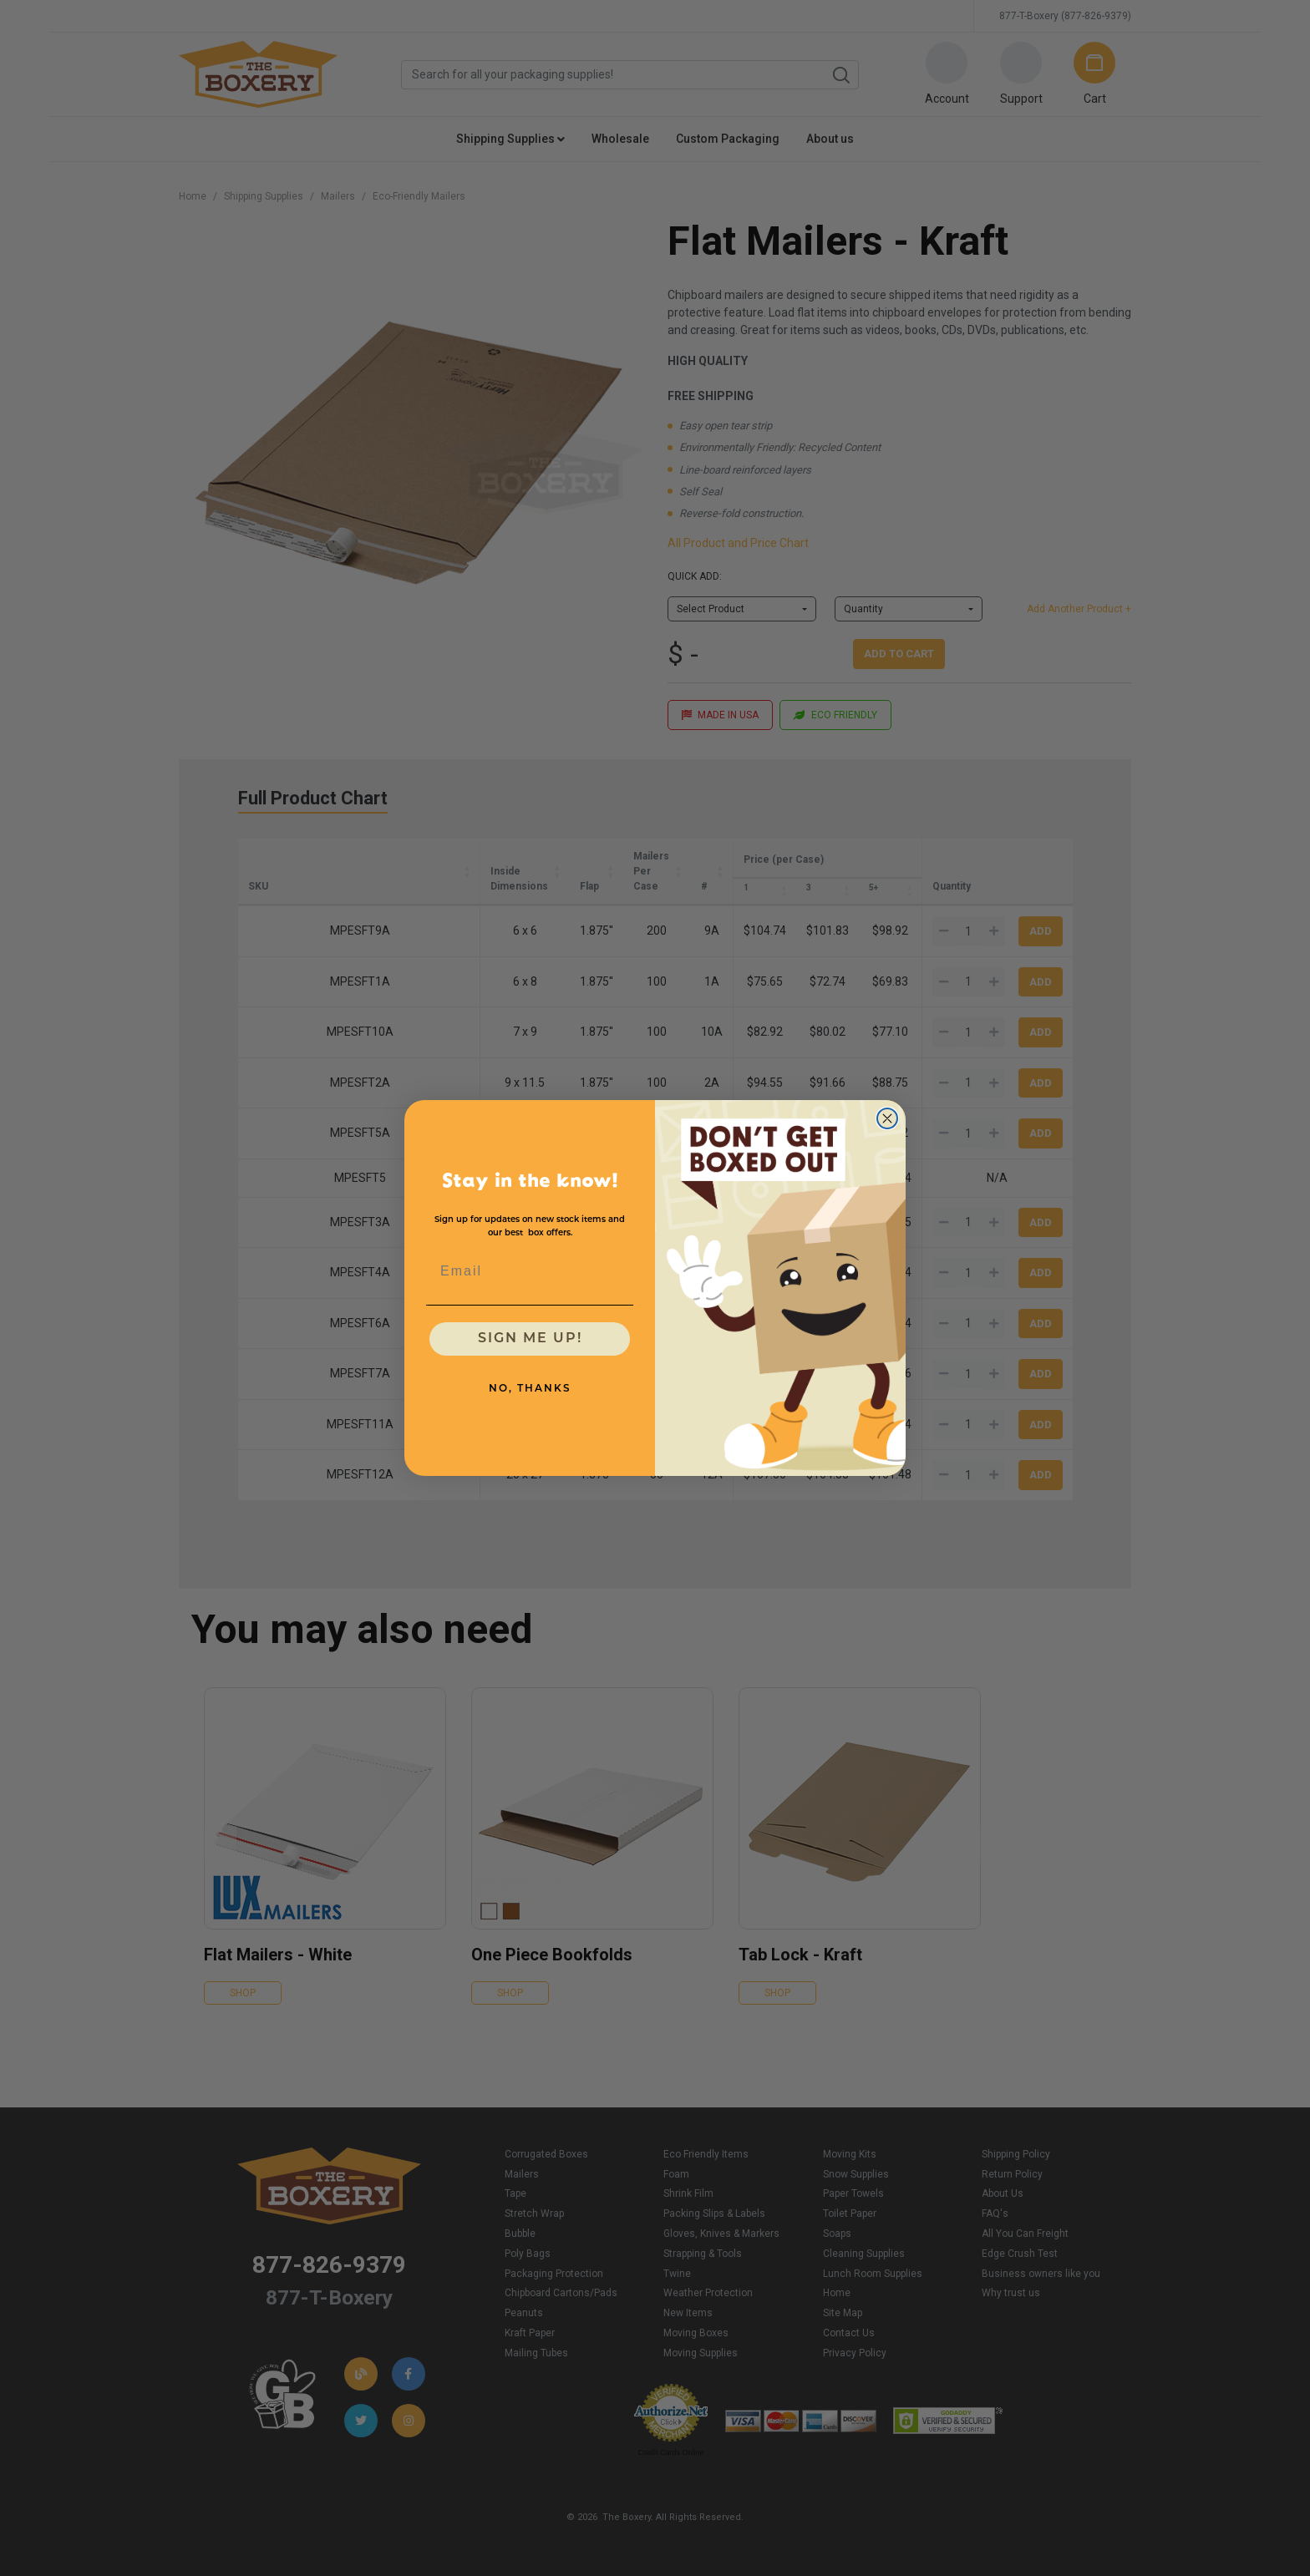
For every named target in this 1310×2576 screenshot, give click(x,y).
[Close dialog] (887, 1118)
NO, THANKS (530, 1389)
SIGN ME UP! (530, 1339)
